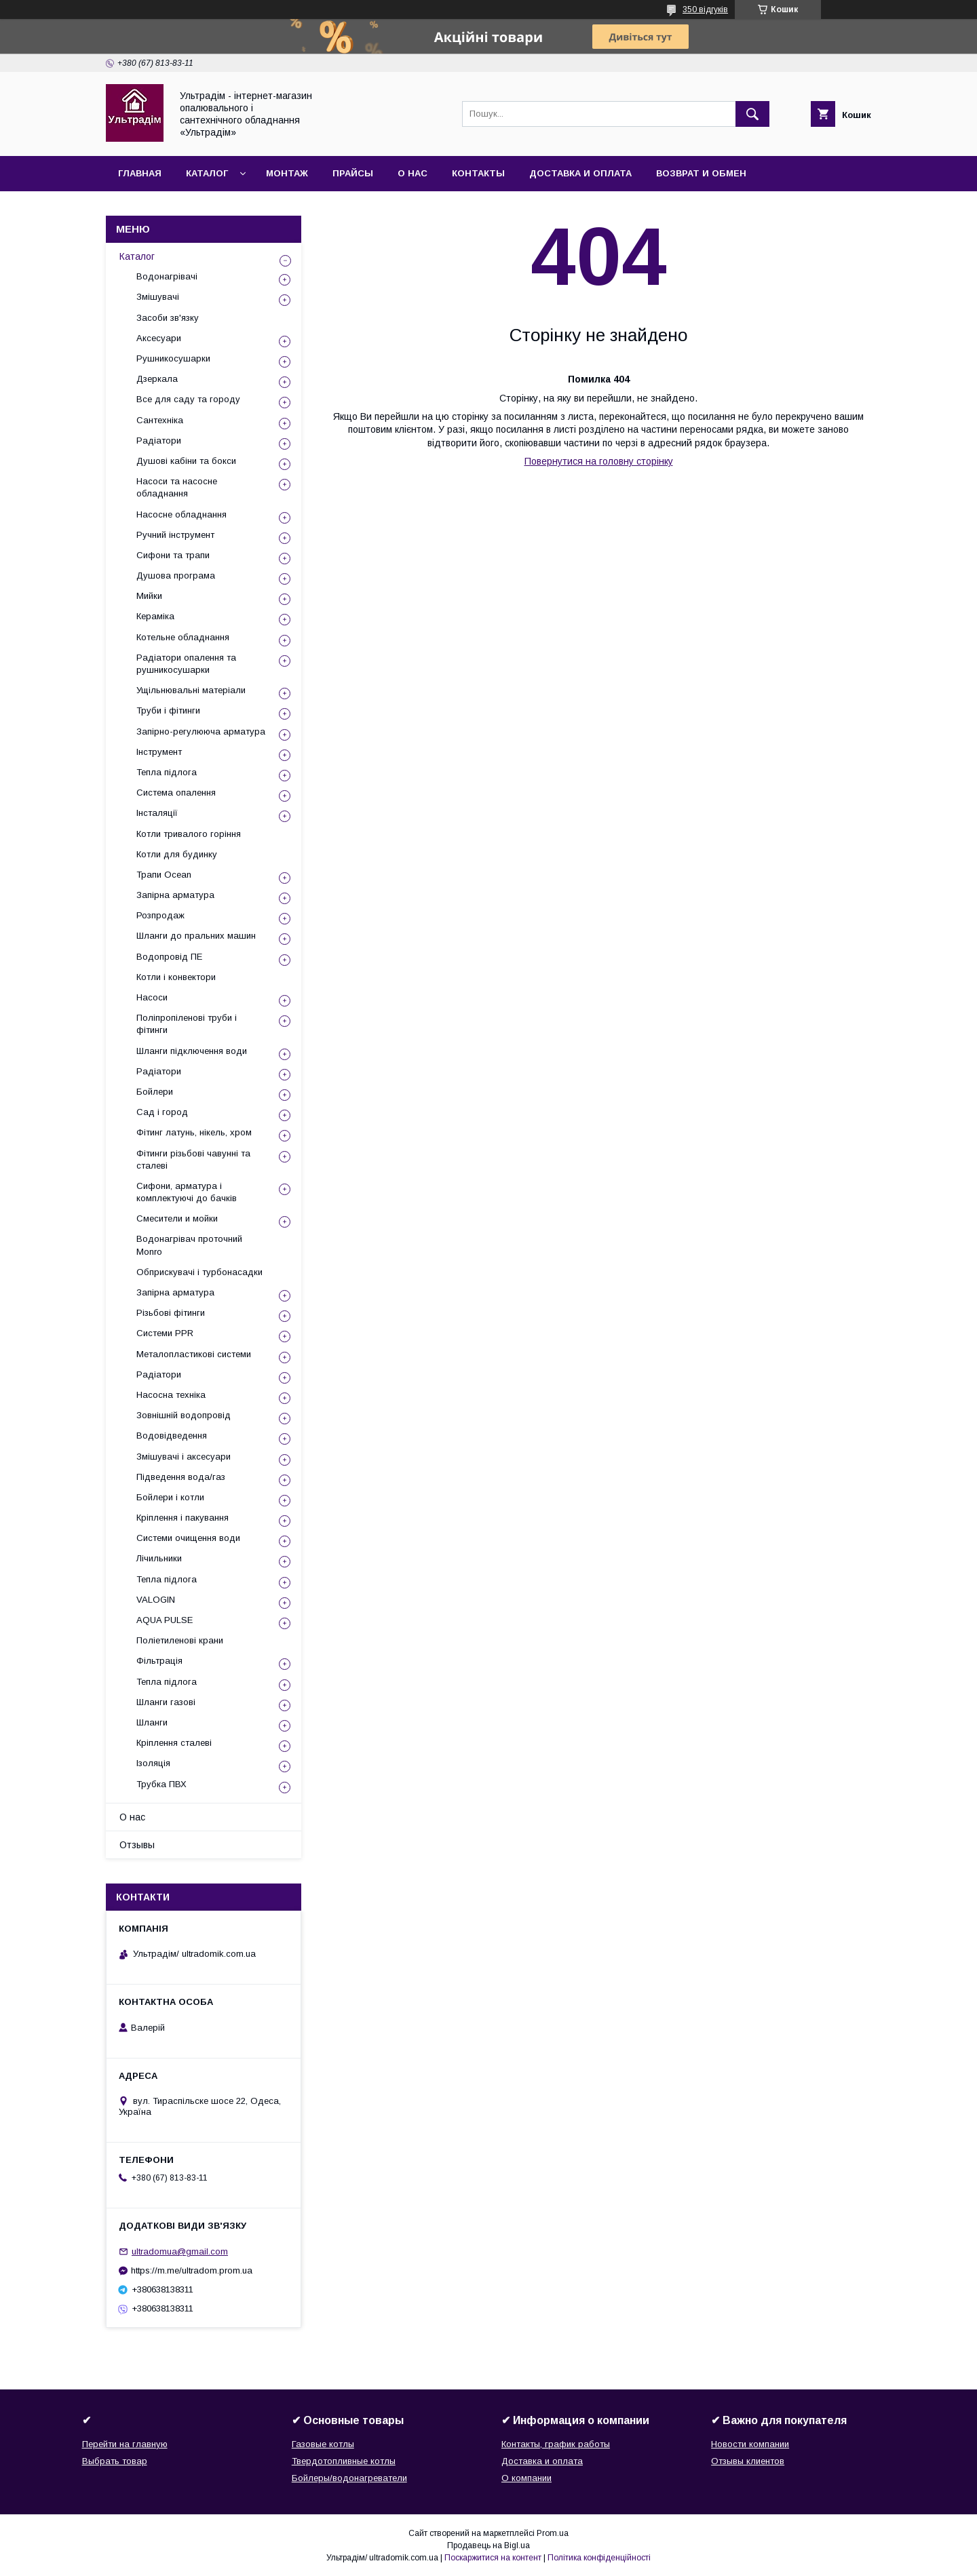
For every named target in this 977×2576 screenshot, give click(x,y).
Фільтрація (159, 1661)
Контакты (478, 173)
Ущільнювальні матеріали (191, 690)
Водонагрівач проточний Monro (189, 1245)
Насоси (152, 997)
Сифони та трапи (173, 555)
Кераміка (155, 616)
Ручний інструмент (175, 535)
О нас (412, 173)
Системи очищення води (188, 1538)
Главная (139, 173)
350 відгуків (705, 9)
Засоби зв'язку (167, 318)
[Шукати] (752, 114)
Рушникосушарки (173, 358)
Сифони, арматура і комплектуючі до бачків (186, 1192)
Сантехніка (159, 420)
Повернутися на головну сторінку (598, 461)
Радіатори (158, 440)
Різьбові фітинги (170, 1313)
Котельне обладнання (182, 637)
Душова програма (175, 575)
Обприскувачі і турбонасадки (199, 1272)
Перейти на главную (125, 2444)
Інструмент (159, 752)
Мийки (149, 596)
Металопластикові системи (193, 1354)
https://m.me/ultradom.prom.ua (191, 2270)
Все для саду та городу (188, 399)
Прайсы (352, 173)
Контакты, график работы (555, 2444)
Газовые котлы (323, 2444)
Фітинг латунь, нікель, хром (194, 1132)
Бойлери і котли (170, 1497)
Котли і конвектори (176, 977)
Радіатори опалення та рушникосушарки (186, 663)
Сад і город (162, 1112)
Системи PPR (164, 1333)
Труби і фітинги (168, 710)
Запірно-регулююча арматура (200, 731)
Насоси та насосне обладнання (176, 487)
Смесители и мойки (177, 1218)
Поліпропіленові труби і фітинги (186, 1024)
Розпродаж (160, 915)
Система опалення (176, 792)
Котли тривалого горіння (188, 834)
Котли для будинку (176, 854)
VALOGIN (155, 1600)
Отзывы (137, 1844)
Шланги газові (165, 1702)
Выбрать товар (114, 2461)
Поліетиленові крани (179, 1640)
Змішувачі (157, 297)
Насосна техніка (171, 1395)
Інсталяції (157, 813)
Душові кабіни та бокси (186, 461)
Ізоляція (153, 1763)
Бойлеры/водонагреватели (349, 2478)
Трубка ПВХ (161, 1784)
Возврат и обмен (701, 173)
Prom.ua (553, 2533)
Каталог (207, 173)
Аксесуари (158, 338)
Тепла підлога (166, 772)
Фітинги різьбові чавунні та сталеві (193, 1159)
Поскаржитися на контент (492, 2557)
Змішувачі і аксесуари (183, 1456)
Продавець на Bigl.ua (488, 2545)
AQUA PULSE (164, 1620)
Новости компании (750, 2444)
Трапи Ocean (163, 875)
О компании (526, 2478)
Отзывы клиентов (747, 2461)
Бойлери (154, 1092)
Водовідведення (171, 1435)
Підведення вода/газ (180, 1477)
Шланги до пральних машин (196, 936)
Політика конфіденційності (599, 2557)
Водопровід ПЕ (169, 957)
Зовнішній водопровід (183, 1415)
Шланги (152, 1722)
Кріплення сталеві (174, 1743)
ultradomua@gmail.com (180, 2251)
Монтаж (287, 173)
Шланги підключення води (191, 1051)
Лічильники (159, 1558)
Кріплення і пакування (182, 1518)
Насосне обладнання (181, 514)
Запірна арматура (175, 895)
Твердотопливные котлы (344, 2461)
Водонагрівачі (166, 276)
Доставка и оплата (580, 173)
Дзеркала (157, 379)
